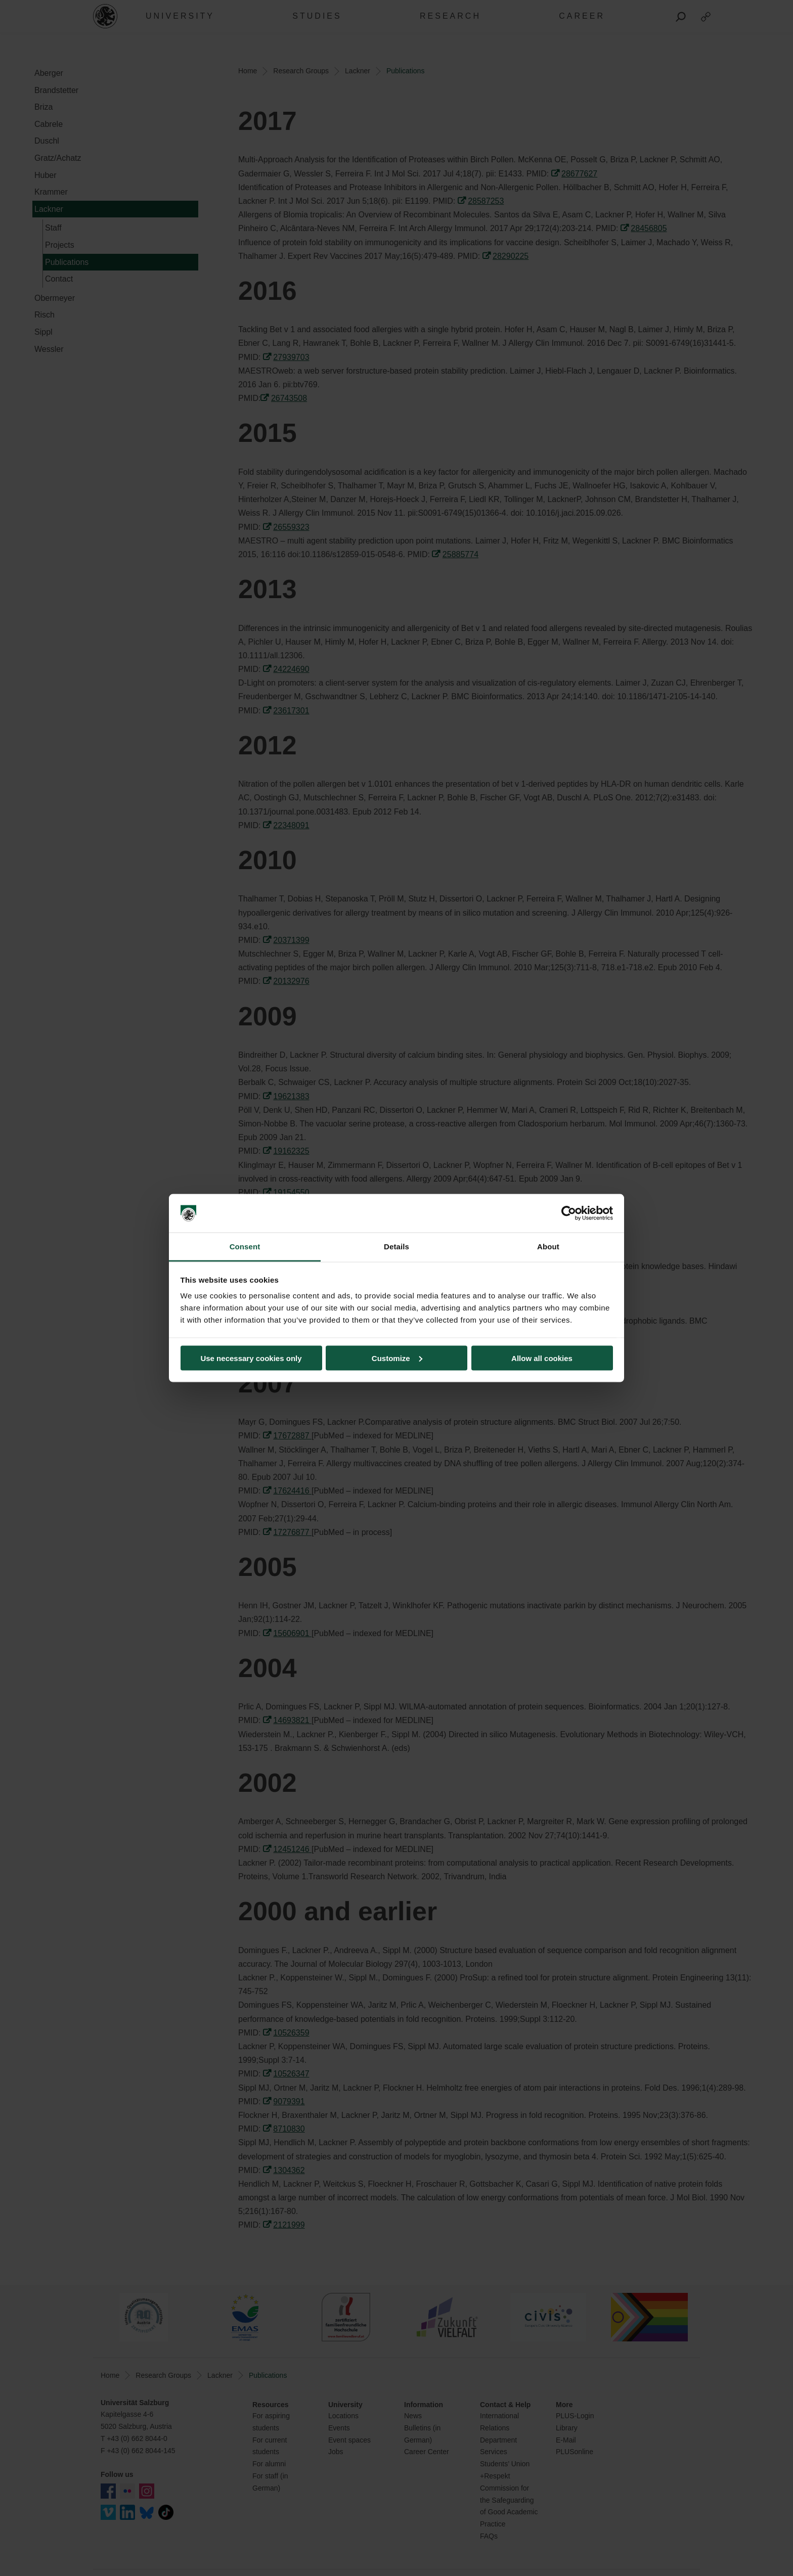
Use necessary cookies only (250, 1357)
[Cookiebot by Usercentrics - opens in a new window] (568, 1213)
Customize (397, 1357)
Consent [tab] (245, 1246)
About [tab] (548, 1246)
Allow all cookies (541, 1357)
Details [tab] (396, 1246)
